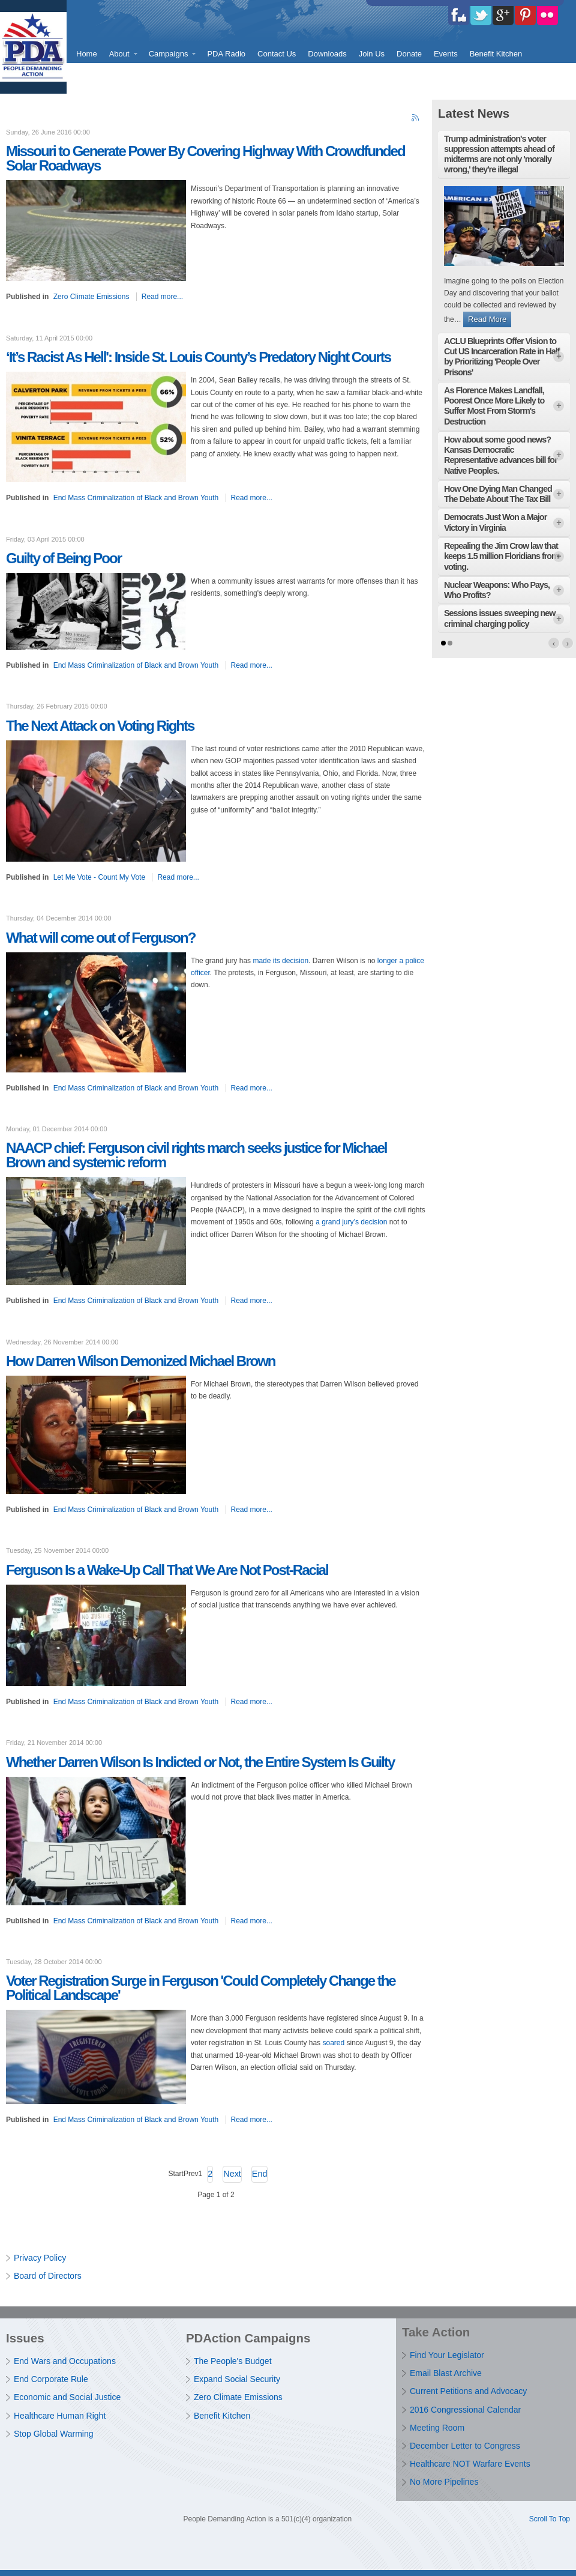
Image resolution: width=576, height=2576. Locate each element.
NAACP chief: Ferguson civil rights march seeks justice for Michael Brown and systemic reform (196, 1155)
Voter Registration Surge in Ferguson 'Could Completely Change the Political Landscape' (200, 1988)
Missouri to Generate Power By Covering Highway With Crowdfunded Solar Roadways (205, 158)
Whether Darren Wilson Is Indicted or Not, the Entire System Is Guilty (200, 1762)
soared (333, 2043)
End (260, 2173)
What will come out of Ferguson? (100, 938)
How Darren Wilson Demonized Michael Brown (140, 1361)
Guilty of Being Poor (63, 558)
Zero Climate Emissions (91, 296)
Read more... (162, 296)
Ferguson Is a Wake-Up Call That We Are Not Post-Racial (167, 1570)
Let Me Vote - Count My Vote (99, 877)
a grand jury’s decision (351, 1222)
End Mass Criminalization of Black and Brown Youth (135, 498)
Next (232, 2173)
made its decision (280, 961)
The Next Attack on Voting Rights (100, 726)
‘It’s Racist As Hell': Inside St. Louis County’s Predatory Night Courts (198, 357)
